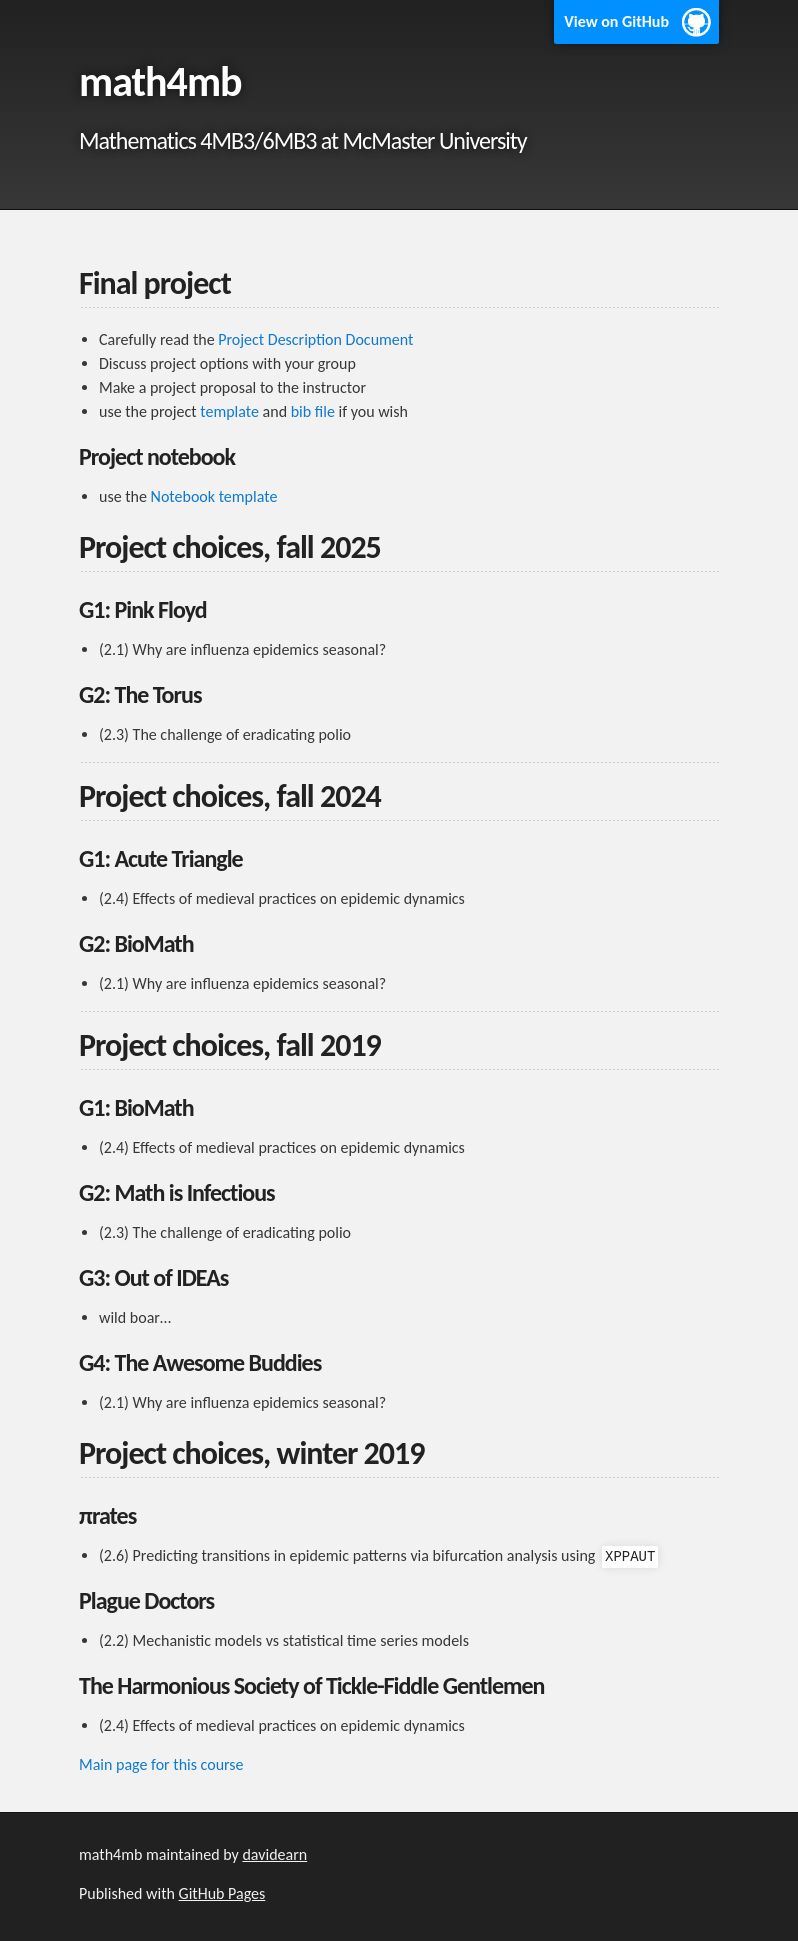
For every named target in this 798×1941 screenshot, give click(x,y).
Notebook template (214, 496)
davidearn (274, 1854)
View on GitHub (616, 21)
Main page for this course (161, 1764)
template (229, 411)
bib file (313, 411)
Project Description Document (315, 339)
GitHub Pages (222, 1893)
